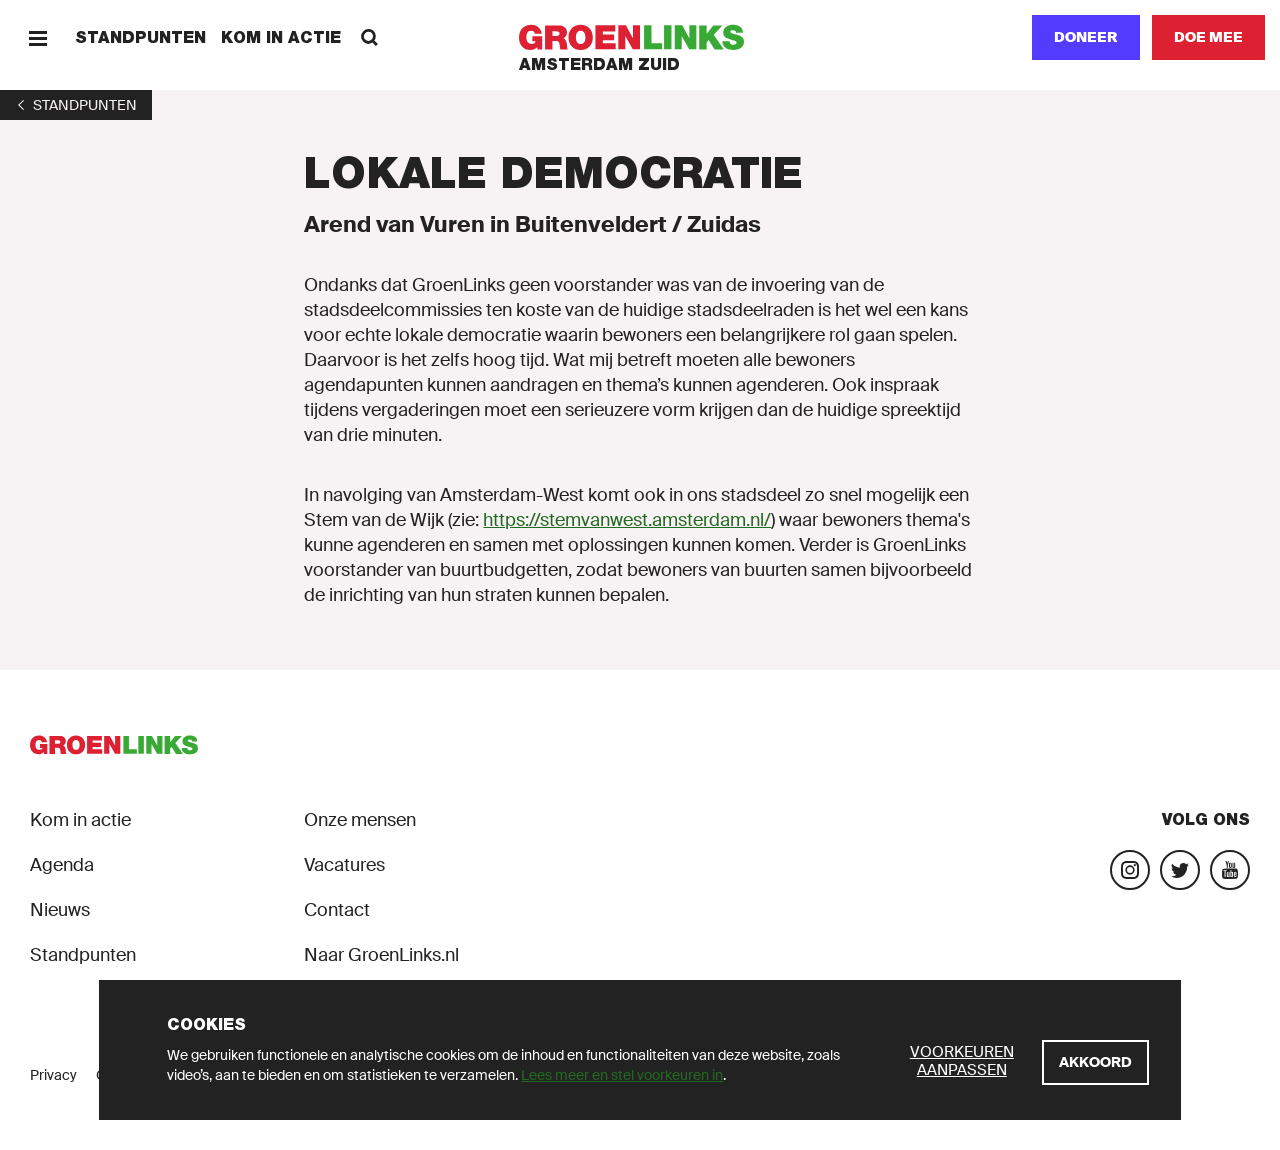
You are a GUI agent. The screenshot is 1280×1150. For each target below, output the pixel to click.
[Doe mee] (1208, 37)
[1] (76, 105)
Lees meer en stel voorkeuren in (622, 1075)
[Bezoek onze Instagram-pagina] (1130, 870)
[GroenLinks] (640, 37)
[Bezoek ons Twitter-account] (1180, 870)
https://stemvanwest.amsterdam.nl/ (627, 520)
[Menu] (37, 37)
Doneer (1086, 37)
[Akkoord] (1095, 1062)
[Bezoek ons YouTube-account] (1230, 870)
